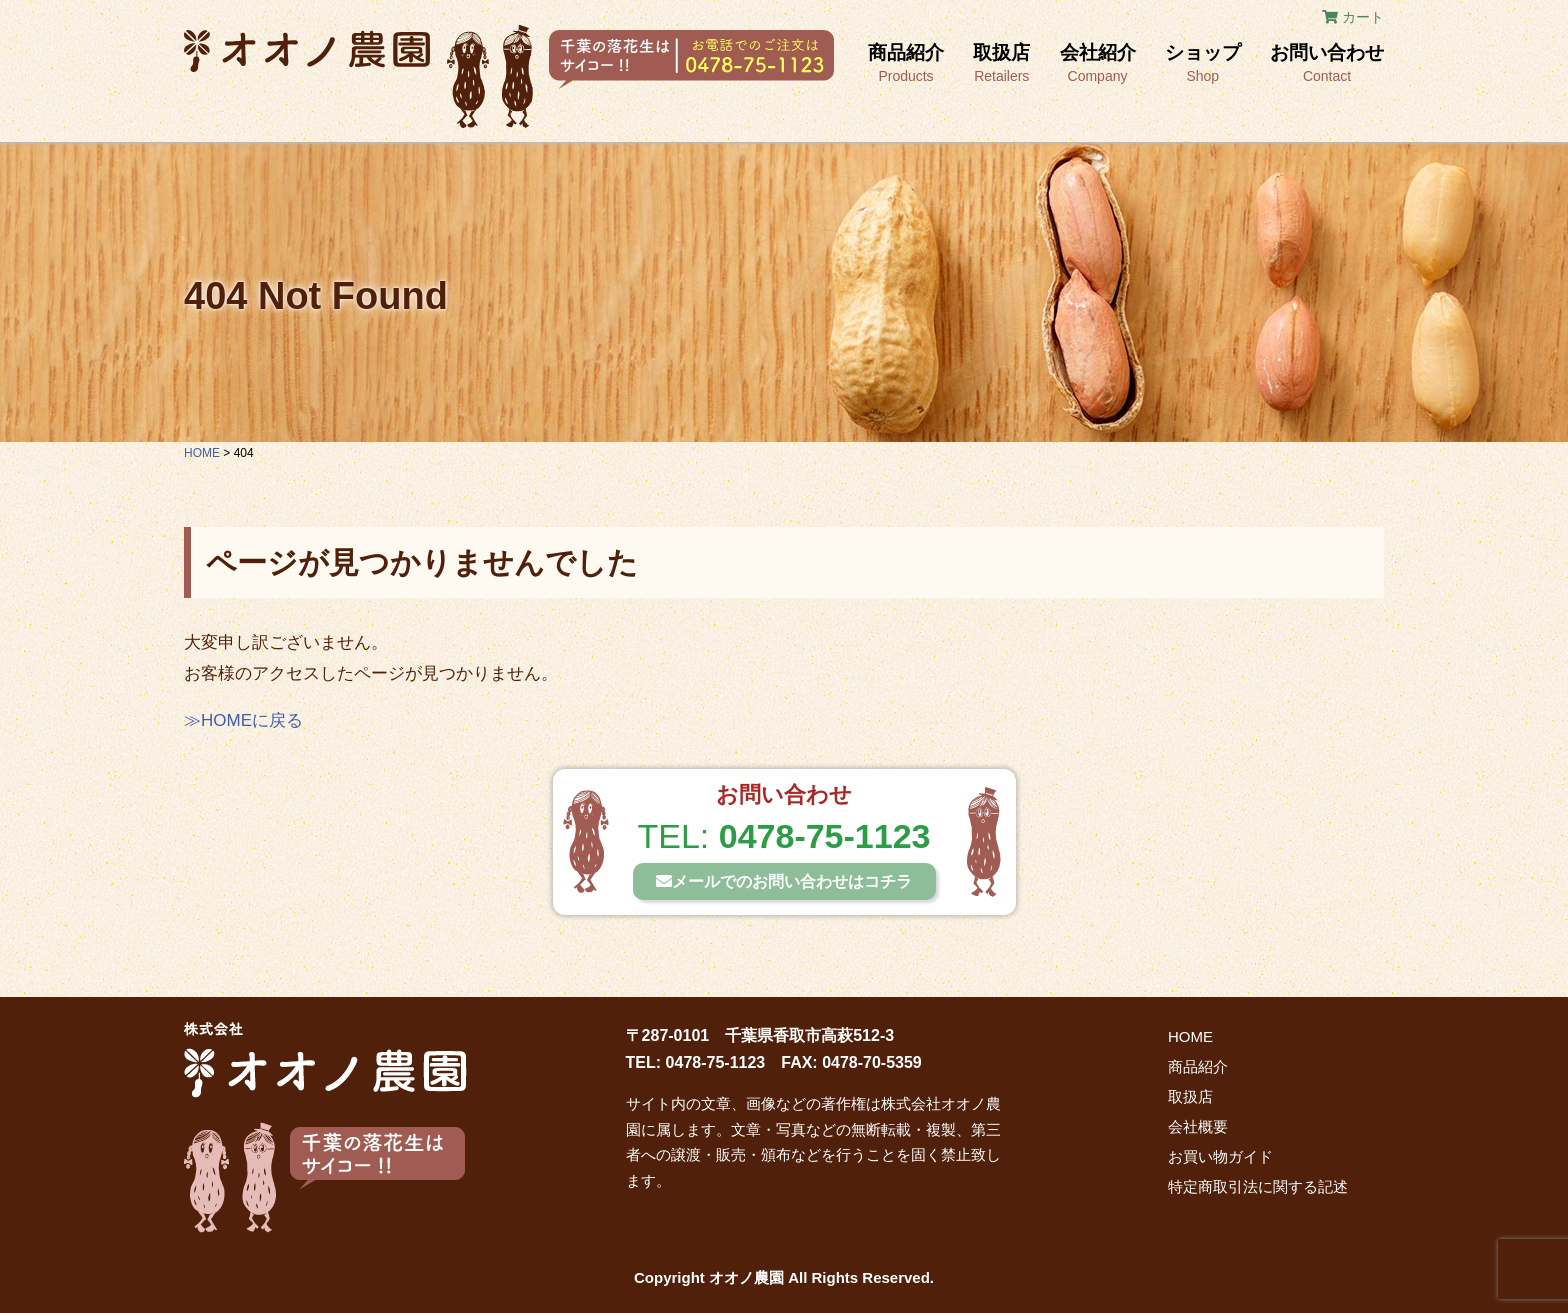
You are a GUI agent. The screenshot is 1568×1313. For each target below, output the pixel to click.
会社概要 (1198, 1126)
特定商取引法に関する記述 (1258, 1186)
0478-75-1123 (825, 836)
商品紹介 (906, 65)
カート (1353, 17)
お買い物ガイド (1220, 1156)
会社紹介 (1098, 65)
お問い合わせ (1327, 65)
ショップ (1203, 65)
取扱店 (1001, 65)
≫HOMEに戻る (243, 720)
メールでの (784, 881)
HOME (1190, 1036)
